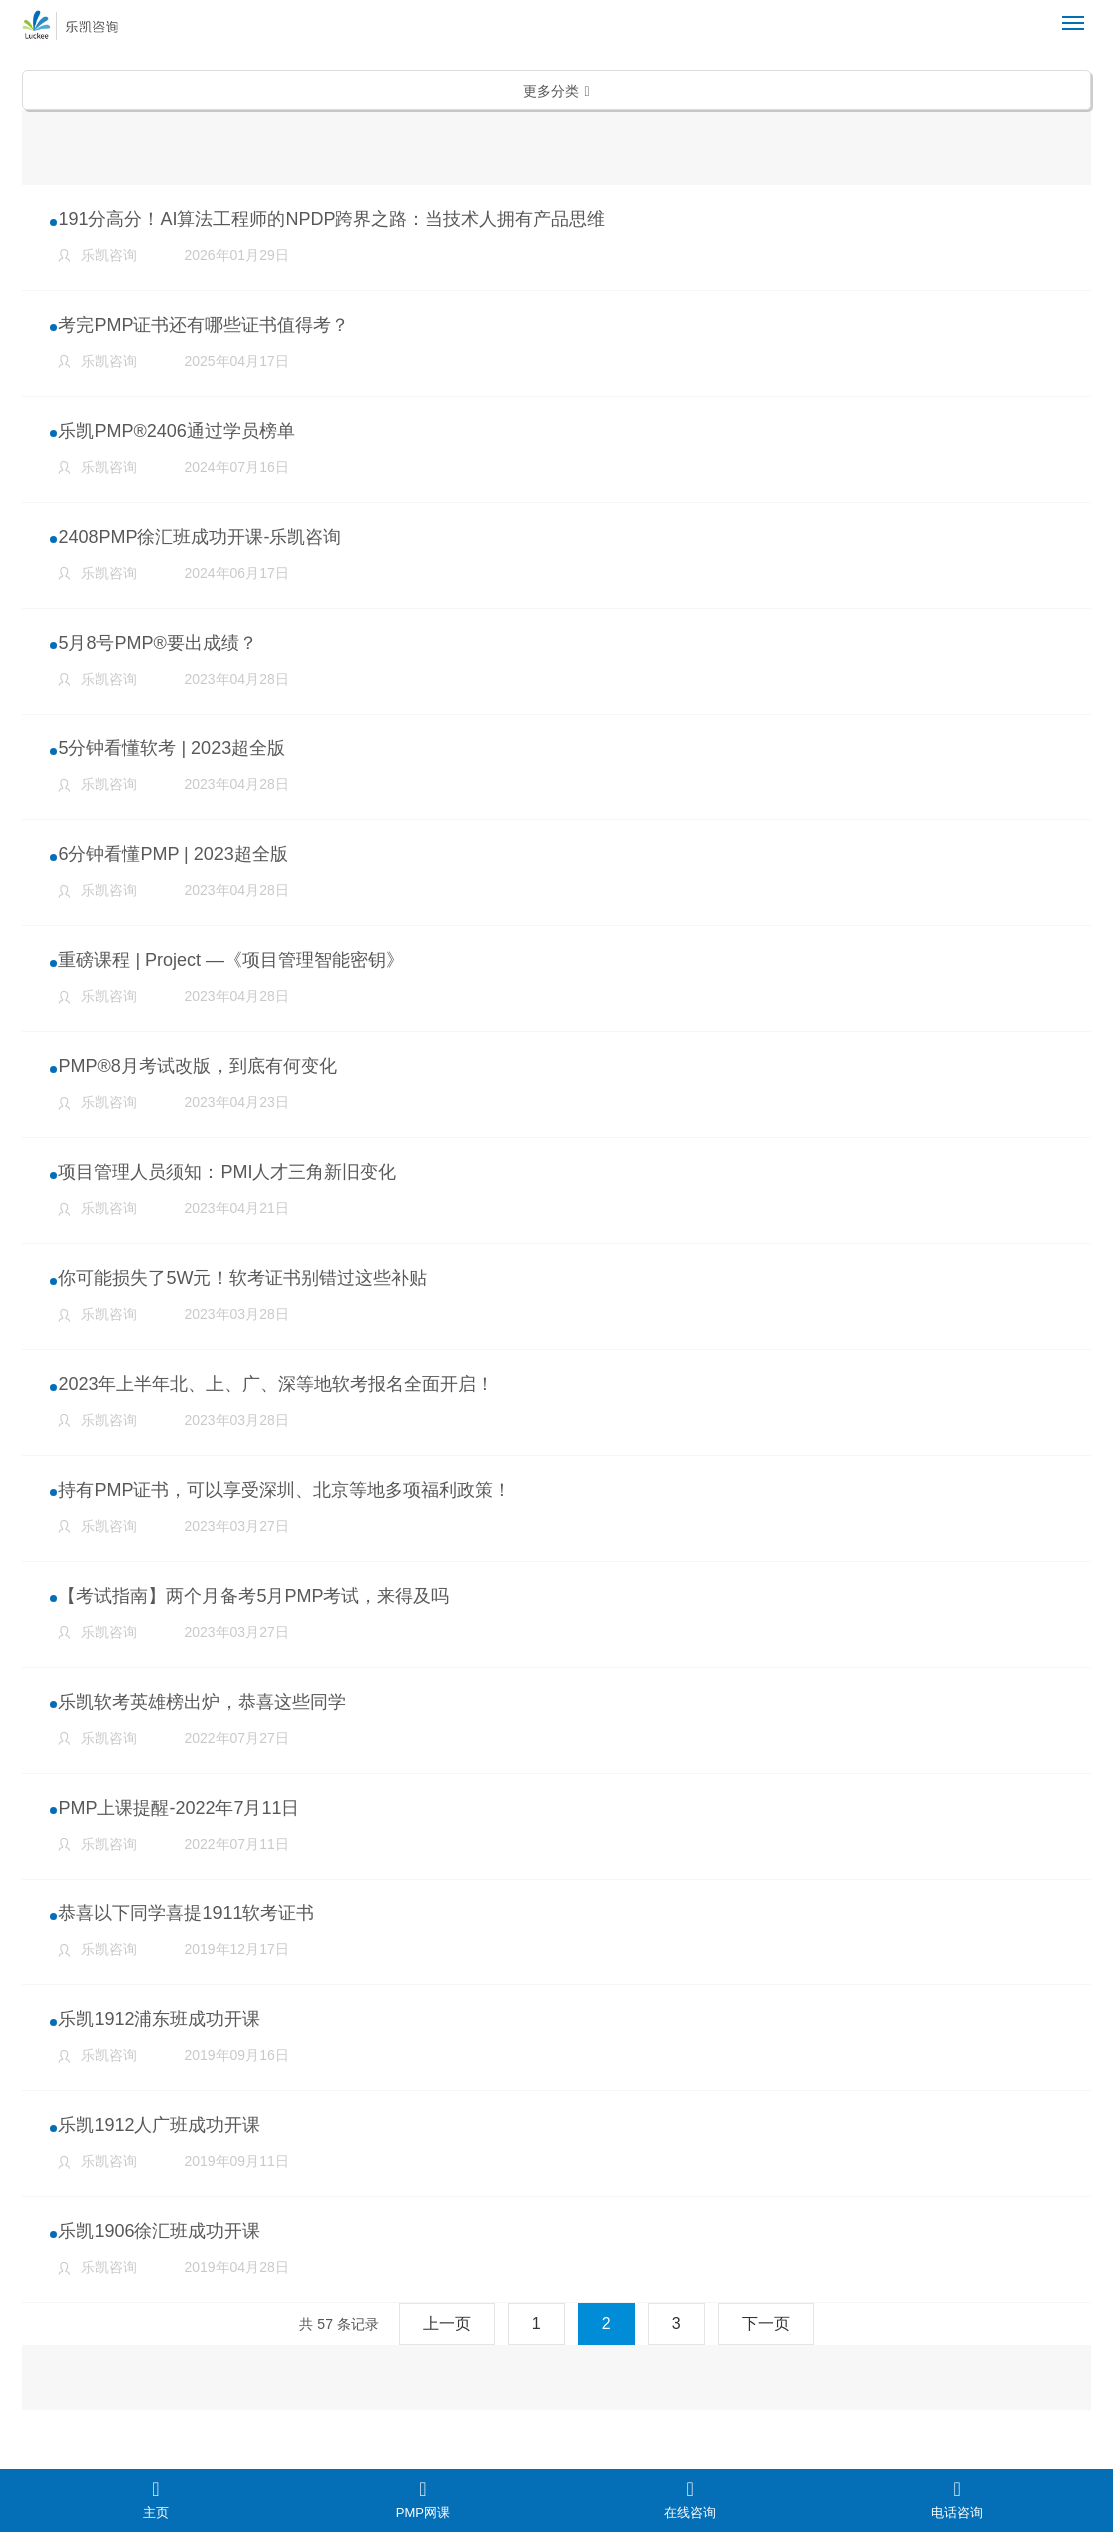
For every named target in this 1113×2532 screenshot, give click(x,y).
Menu (1076, 14)
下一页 (766, 2365)
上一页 (447, 2365)
